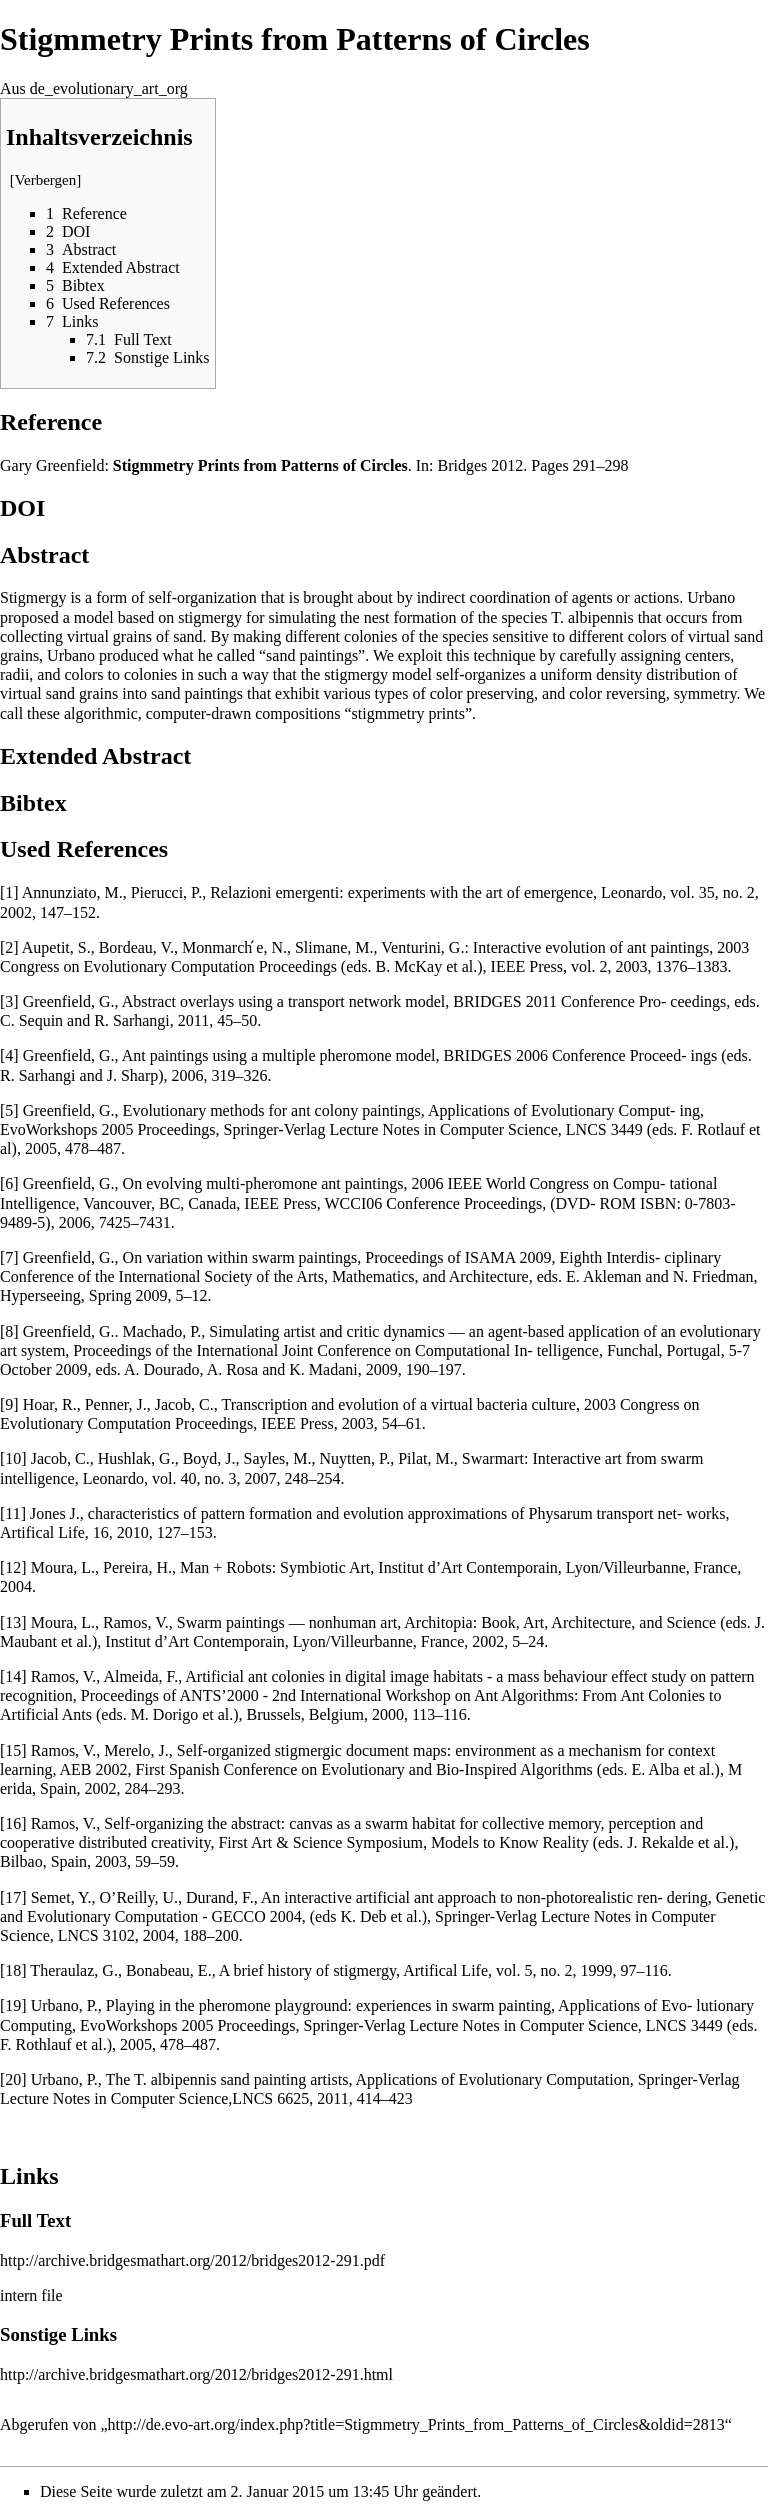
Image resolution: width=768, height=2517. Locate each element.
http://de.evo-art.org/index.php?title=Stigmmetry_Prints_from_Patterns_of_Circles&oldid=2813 (416, 2424)
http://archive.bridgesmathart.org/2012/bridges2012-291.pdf (192, 2260)
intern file (31, 2295)
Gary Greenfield (52, 465)
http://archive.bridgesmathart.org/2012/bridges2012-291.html (196, 2374)
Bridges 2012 (481, 465)
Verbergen (46, 180)
